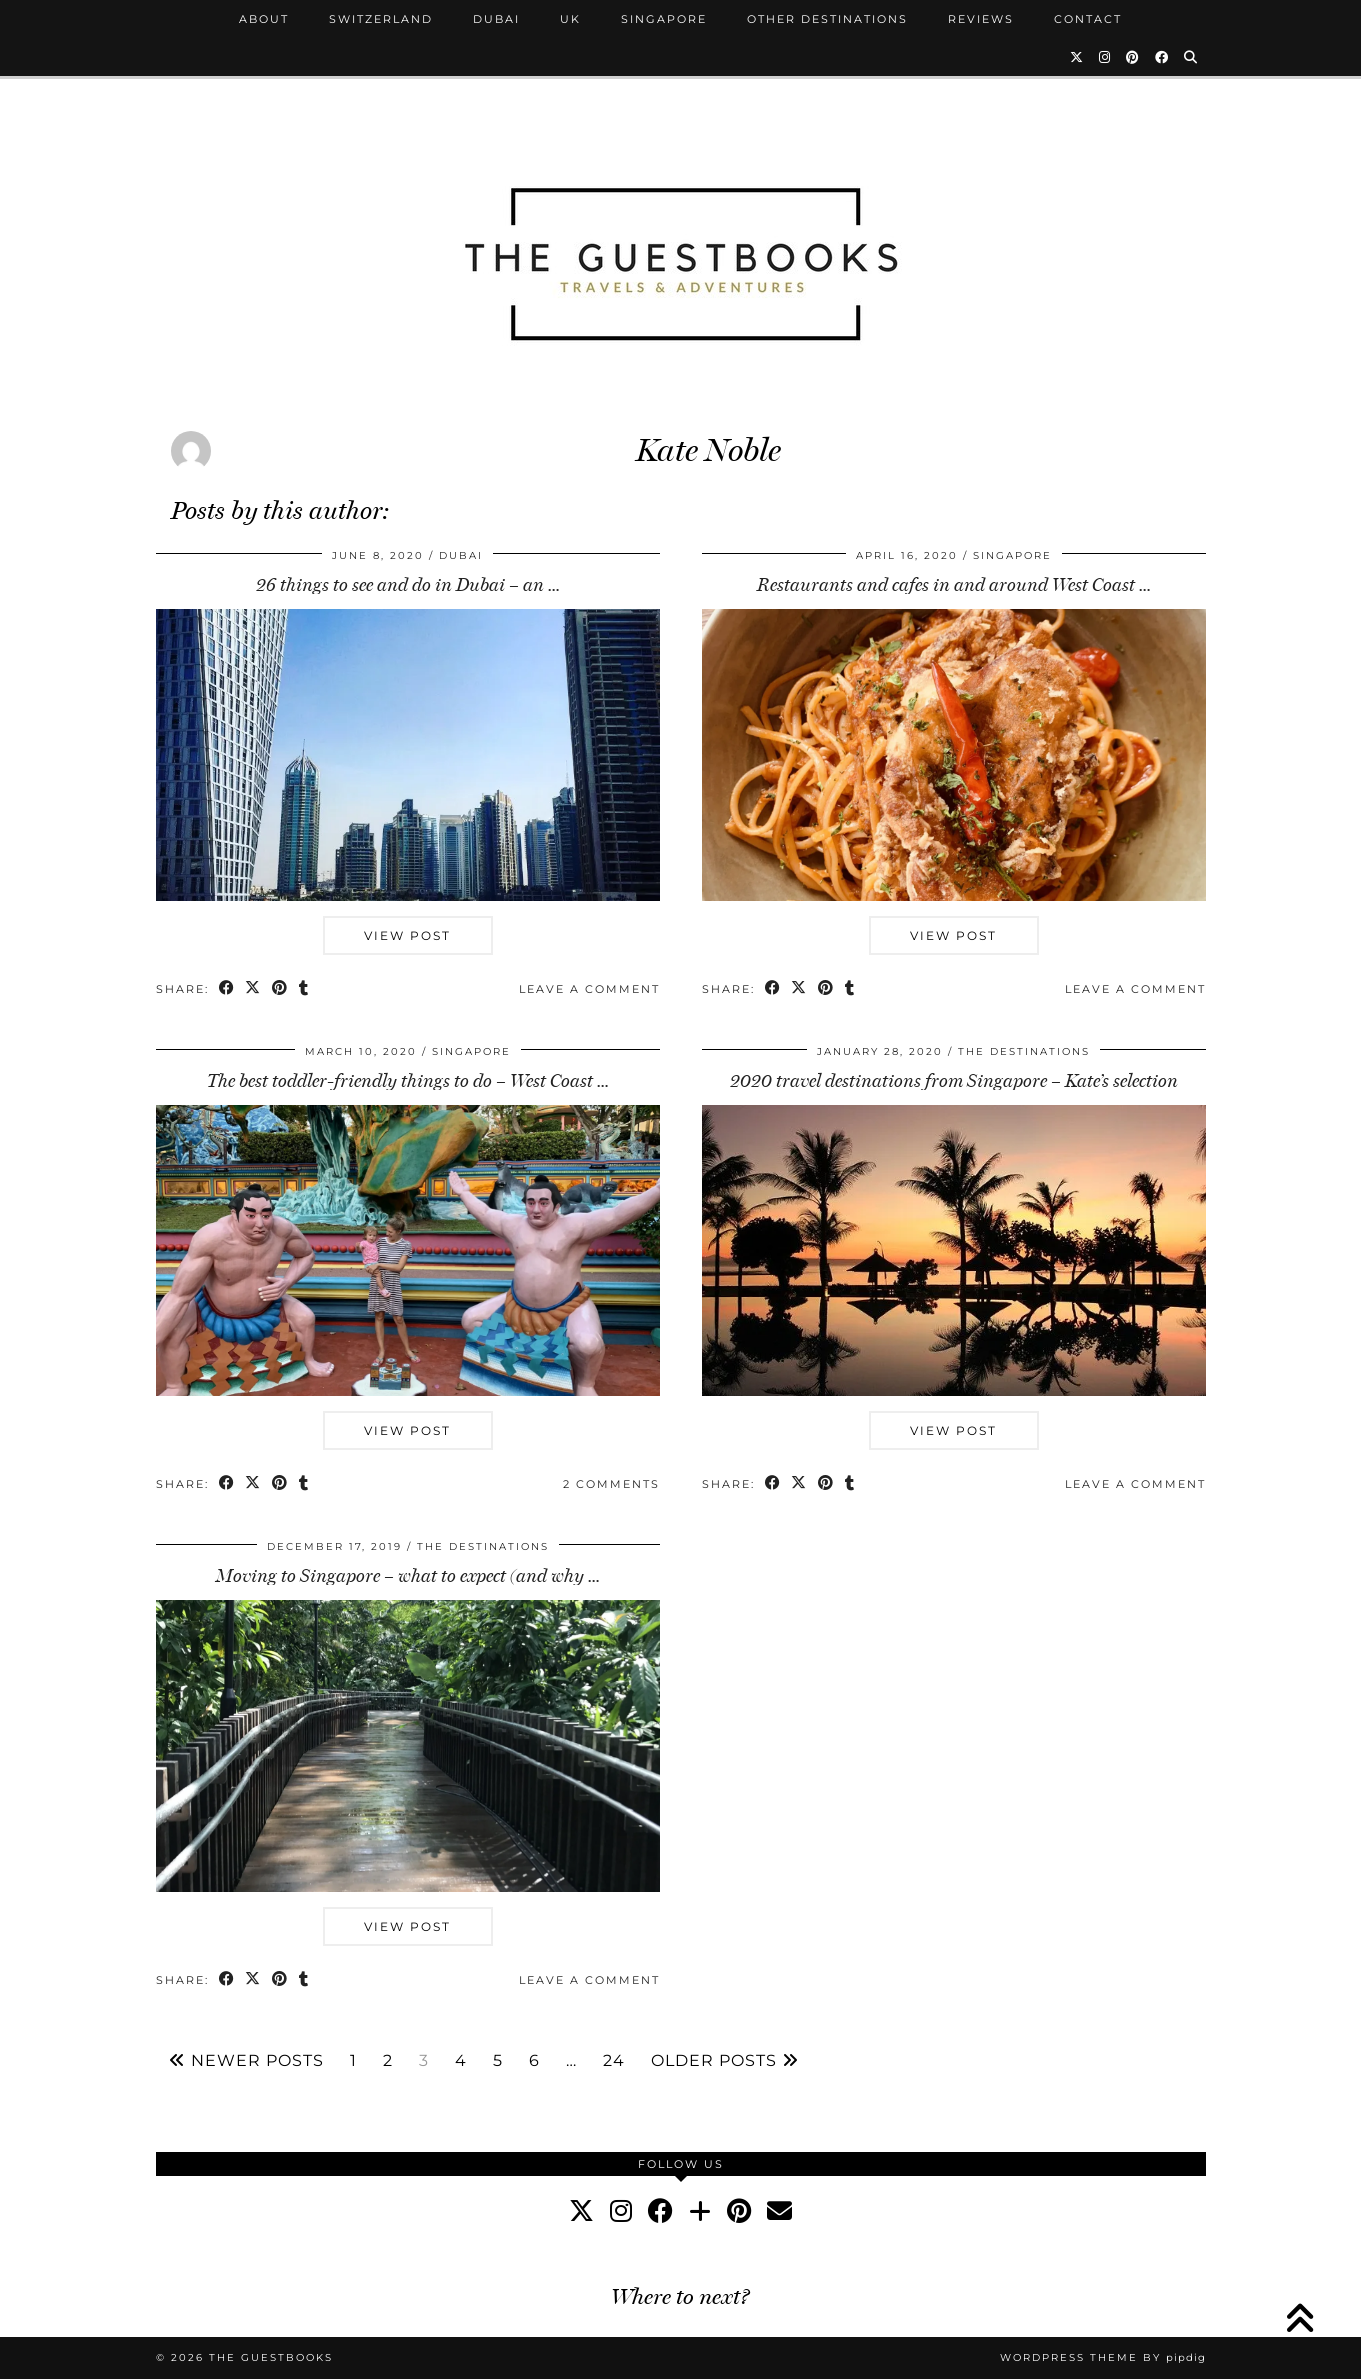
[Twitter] (1077, 57)
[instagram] (621, 2211)
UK (570, 19)
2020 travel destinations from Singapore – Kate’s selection (954, 1081)
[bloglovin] (700, 2211)
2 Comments (611, 1484)
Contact (1088, 19)
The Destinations (1024, 1051)
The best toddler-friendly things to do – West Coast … (408, 1081)
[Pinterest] (1133, 57)
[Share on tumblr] (305, 989)
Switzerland (381, 19)
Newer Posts (246, 2061)
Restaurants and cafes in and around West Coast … (954, 585)
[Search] (1191, 57)
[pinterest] (739, 2211)
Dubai (496, 19)
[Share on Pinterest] (281, 989)
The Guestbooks (271, 2357)
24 (614, 2061)
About (264, 19)
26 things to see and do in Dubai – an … (408, 585)
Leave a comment (589, 989)
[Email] (779, 2211)
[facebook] (660, 2211)
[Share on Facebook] (227, 989)
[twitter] (581, 2211)
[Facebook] (1162, 57)
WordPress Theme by (1103, 2357)
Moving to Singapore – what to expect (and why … (408, 1576)
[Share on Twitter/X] (254, 989)
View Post (407, 935)
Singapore (664, 19)
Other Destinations (827, 19)
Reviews (981, 19)
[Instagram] (1105, 57)
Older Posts (725, 2061)
